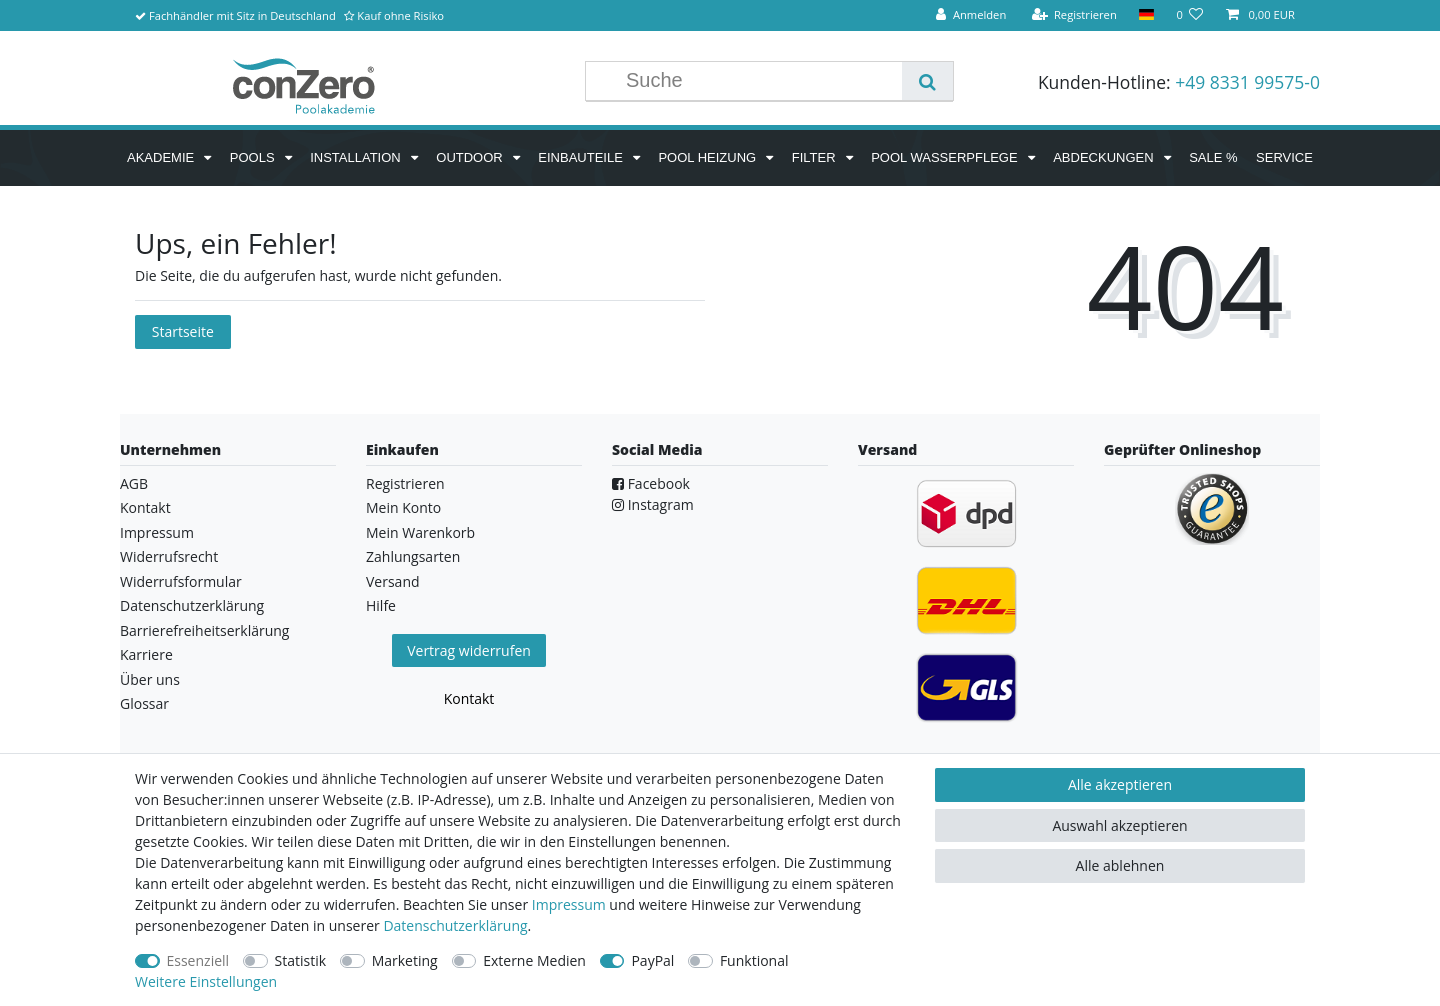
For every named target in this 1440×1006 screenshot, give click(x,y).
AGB (134, 483)
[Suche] (927, 81)
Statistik (301, 960)
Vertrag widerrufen (469, 650)
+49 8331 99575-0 (1247, 82)
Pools (254, 157)
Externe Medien (534, 960)
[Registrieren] (1074, 15)
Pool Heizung (708, 157)
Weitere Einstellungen (206, 981)
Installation (357, 157)
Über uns (150, 679)
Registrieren (405, 483)
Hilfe (381, 605)
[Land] (1146, 15)
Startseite (183, 331)
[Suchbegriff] (759, 81)
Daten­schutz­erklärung (455, 925)
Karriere (146, 654)
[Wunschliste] (1189, 15)
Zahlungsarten (413, 556)
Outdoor (471, 157)
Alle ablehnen (1120, 865)
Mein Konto (403, 507)
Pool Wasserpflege (946, 157)
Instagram (653, 504)
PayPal (652, 960)
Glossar (144, 703)
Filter (815, 157)
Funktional (754, 960)
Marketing (405, 960)
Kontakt (145, 507)
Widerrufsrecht (169, 556)
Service (1284, 157)
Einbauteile (582, 157)
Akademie (162, 157)
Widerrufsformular (181, 581)
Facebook (651, 483)
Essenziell (198, 960)
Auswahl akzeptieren (1119, 825)
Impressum (157, 532)
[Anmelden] (971, 15)
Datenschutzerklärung (192, 605)
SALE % (1213, 157)
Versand (393, 581)
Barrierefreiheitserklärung (204, 630)
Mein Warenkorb (420, 532)
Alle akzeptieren (1120, 784)
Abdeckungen (1105, 157)
